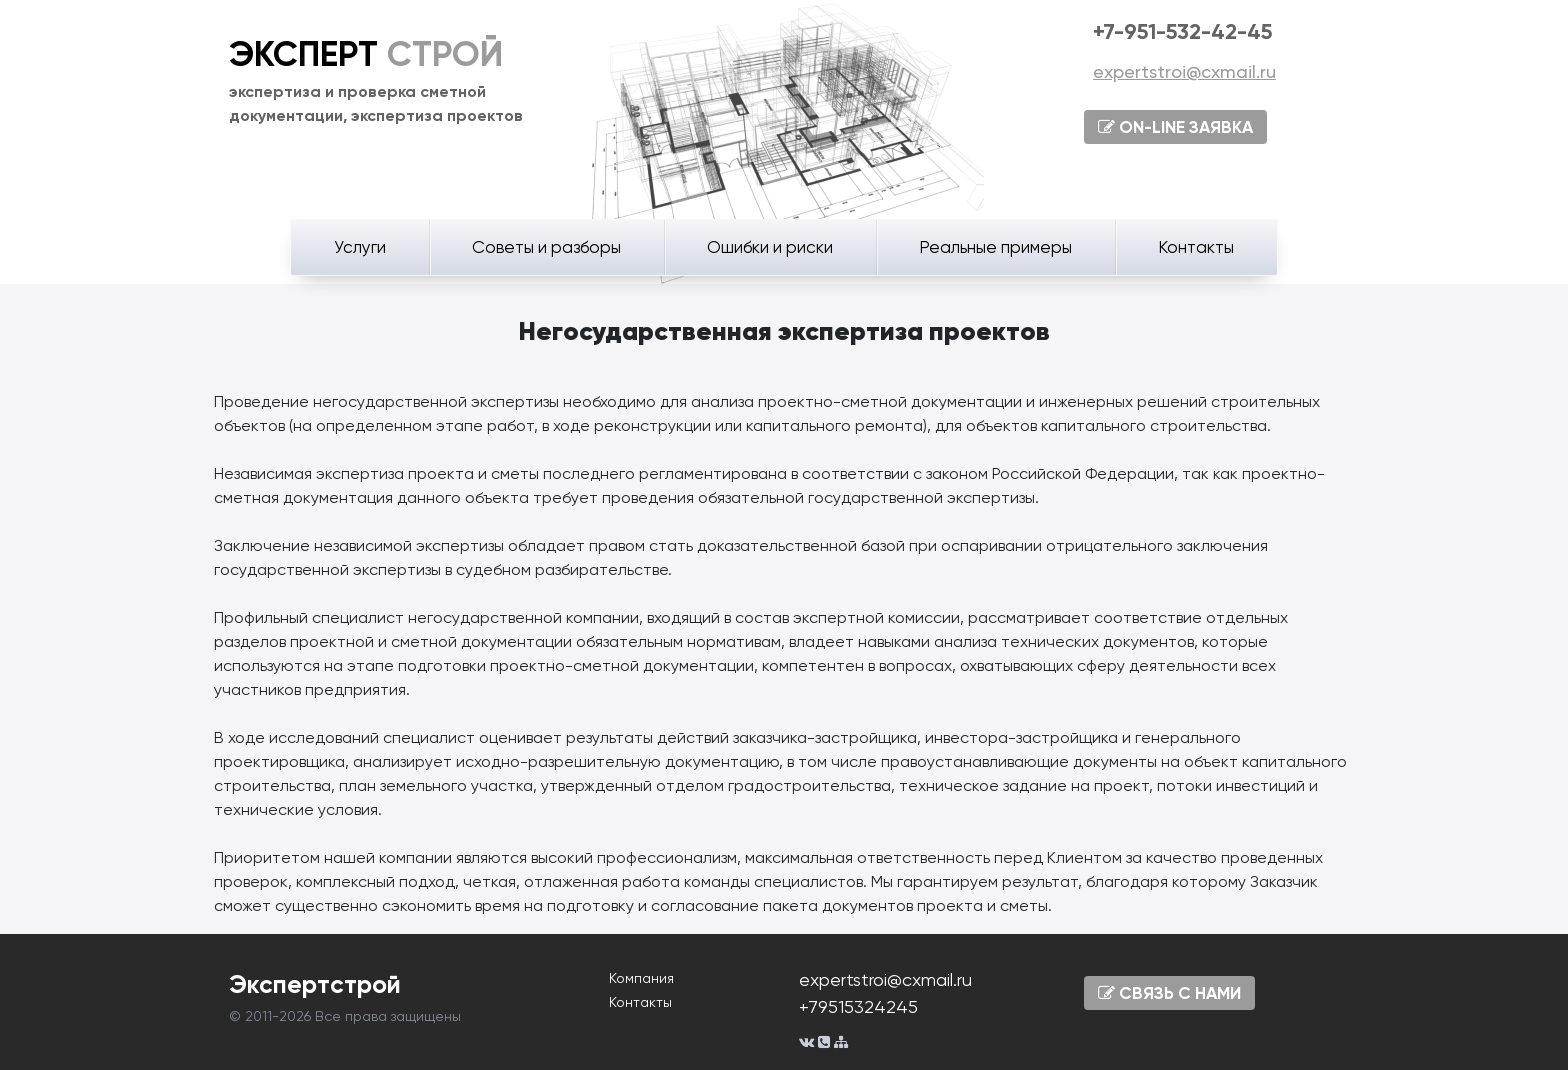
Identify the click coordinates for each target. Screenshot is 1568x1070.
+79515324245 (858, 1006)
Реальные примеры (995, 247)
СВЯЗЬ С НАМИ (1169, 993)
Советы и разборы (546, 247)
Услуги (360, 247)
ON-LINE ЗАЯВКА (1175, 127)
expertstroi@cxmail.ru (1184, 71)
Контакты (1196, 247)
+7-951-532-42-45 (1182, 31)
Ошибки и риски (770, 247)
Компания (641, 978)
